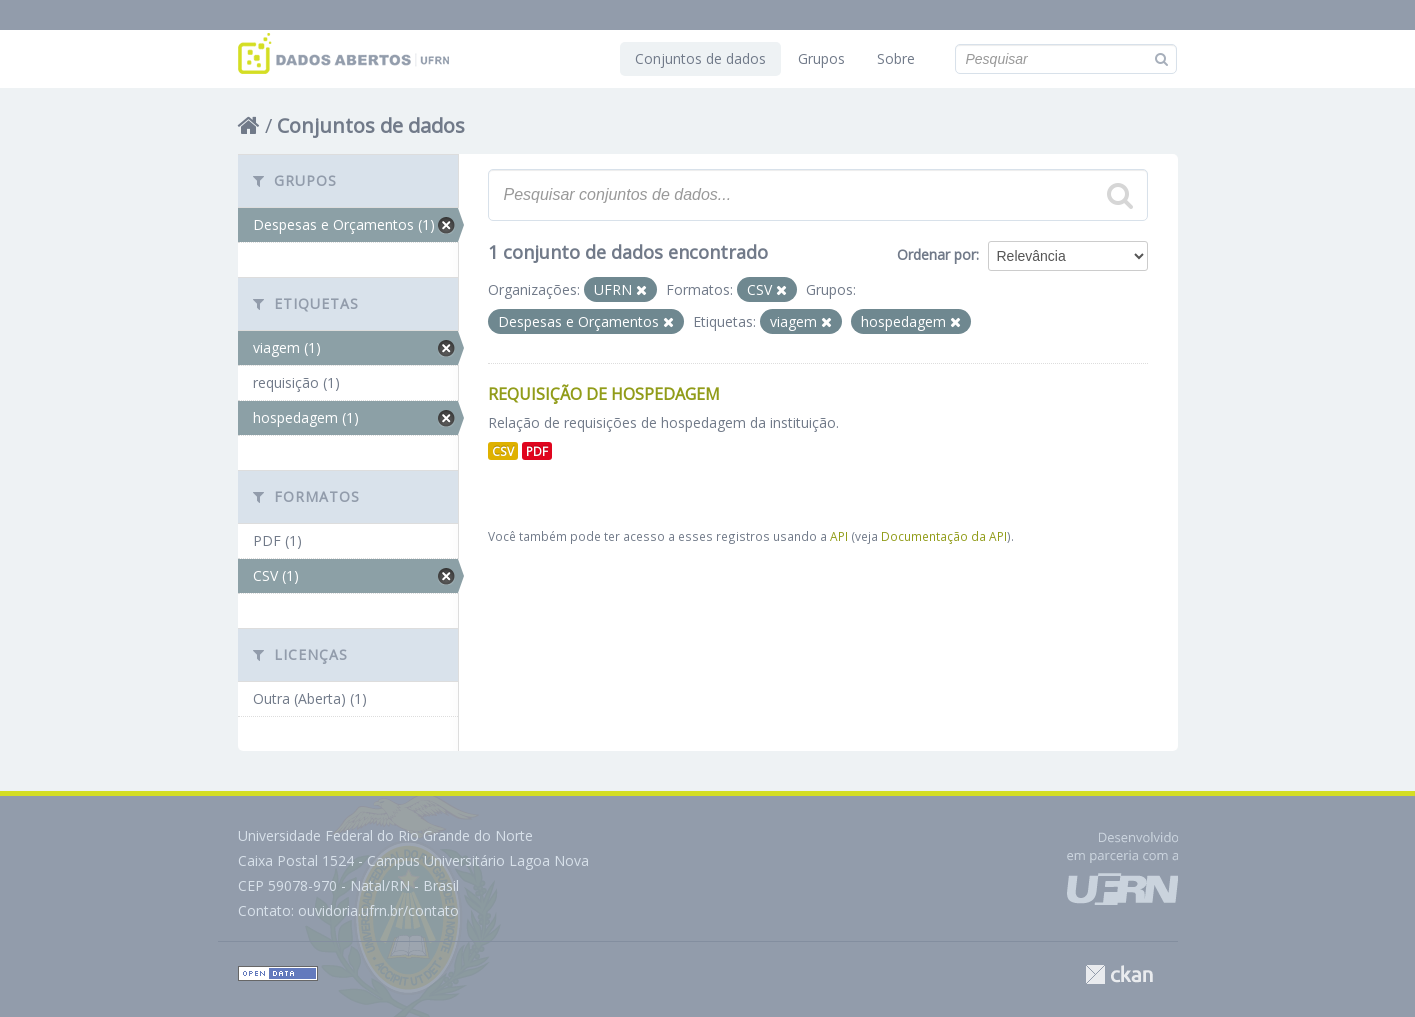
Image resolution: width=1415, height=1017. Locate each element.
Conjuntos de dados (700, 58)
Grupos (821, 58)
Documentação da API (944, 536)
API (839, 536)
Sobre (896, 58)
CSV (503, 451)
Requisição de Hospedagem (604, 394)
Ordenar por (936, 254)
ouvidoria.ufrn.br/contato (378, 910)
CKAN (1119, 974)
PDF (537, 451)
